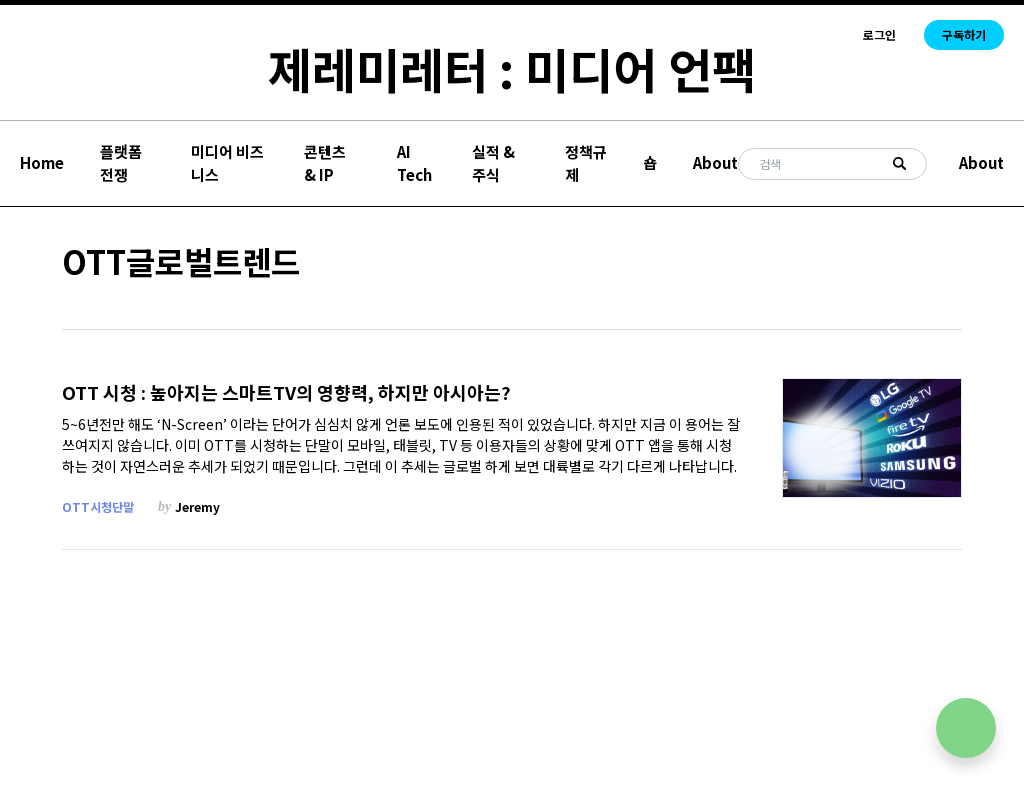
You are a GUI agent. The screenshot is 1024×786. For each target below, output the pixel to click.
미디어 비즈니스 (227, 163)
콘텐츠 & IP (325, 163)
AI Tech (414, 163)
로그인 (879, 35)
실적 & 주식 (493, 163)
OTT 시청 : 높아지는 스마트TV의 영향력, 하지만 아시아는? (286, 392)
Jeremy (197, 506)
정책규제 (586, 163)
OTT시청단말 (98, 506)
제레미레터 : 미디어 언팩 (512, 68)
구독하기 (964, 34)
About (715, 162)
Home (42, 162)
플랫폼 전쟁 (121, 163)
